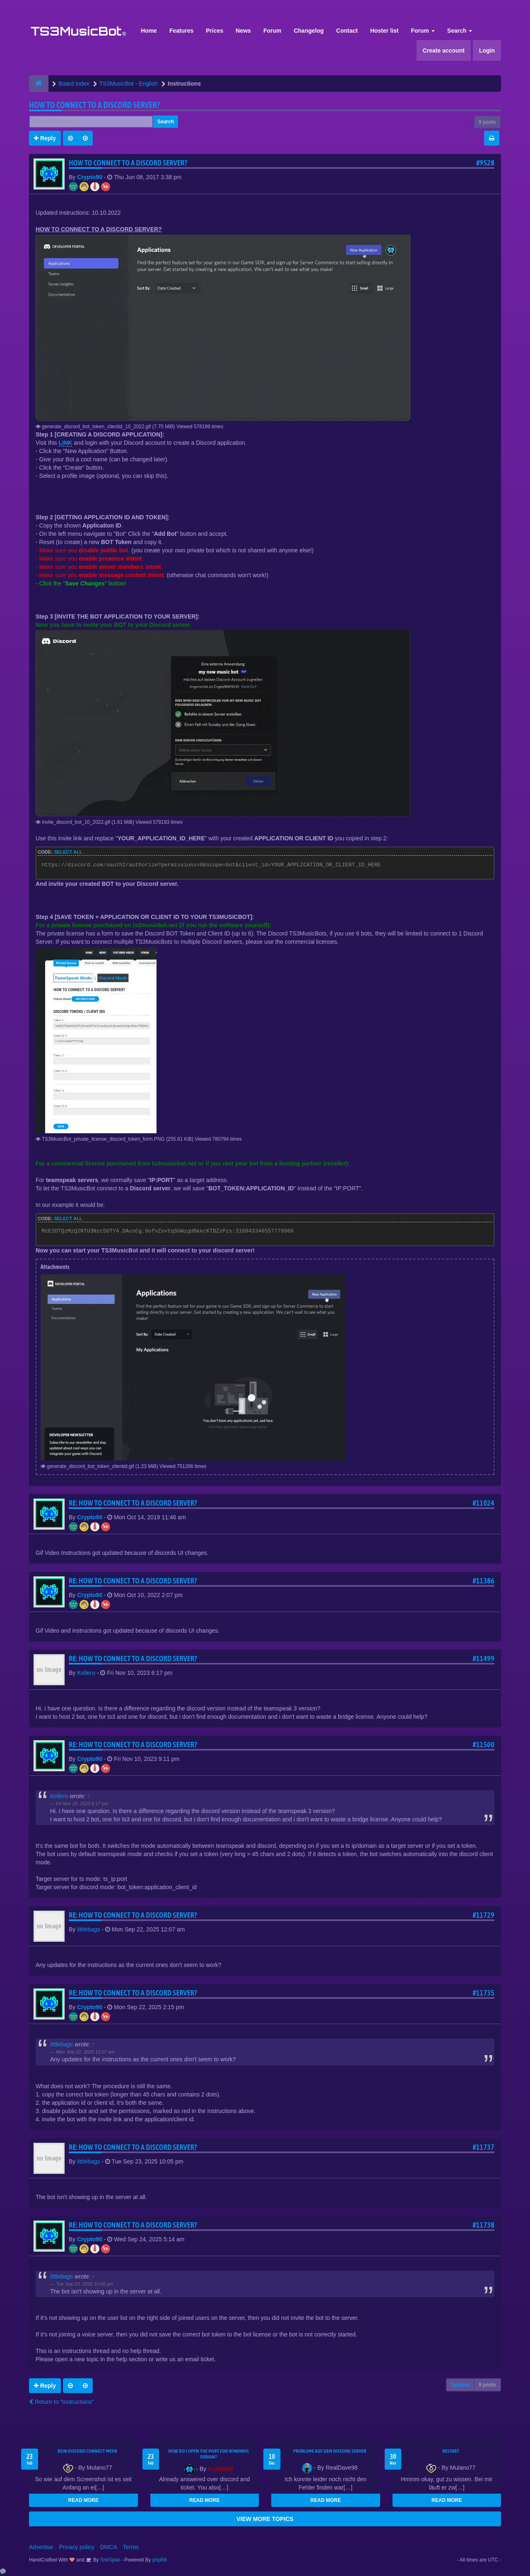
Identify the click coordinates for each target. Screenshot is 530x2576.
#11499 (483, 1658)
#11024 (483, 1503)
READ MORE (83, 2500)
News (243, 30)
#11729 (483, 1915)
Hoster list (384, 30)
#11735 (483, 1992)
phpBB (159, 2560)
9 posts (487, 122)
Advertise (41, 2547)
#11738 (483, 2225)
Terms (131, 2547)
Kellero (86, 1672)
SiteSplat (109, 2560)
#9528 (485, 162)
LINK (65, 442)
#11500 (483, 1744)
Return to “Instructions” (61, 2402)
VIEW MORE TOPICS (264, 2519)
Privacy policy (76, 2547)
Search (459, 30)
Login (487, 50)
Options (460, 2385)
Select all (68, 851)
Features (181, 30)
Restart (450, 2451)
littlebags (88, 1929)
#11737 (483, 2147)
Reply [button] (45, 138)
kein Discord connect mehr (87, 2451)
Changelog (308, 30)
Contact (347, 30)
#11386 (483, 1580)
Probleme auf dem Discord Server (329, 2451)
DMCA (108, 2547)
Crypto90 (89, 177)
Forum (272, 30)
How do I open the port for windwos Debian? (208, 2454)
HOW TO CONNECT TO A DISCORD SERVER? (94, 105)
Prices (214, 30)
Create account (444, 50)
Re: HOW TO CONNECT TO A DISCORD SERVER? (133, 1503)
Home (149, 30)
